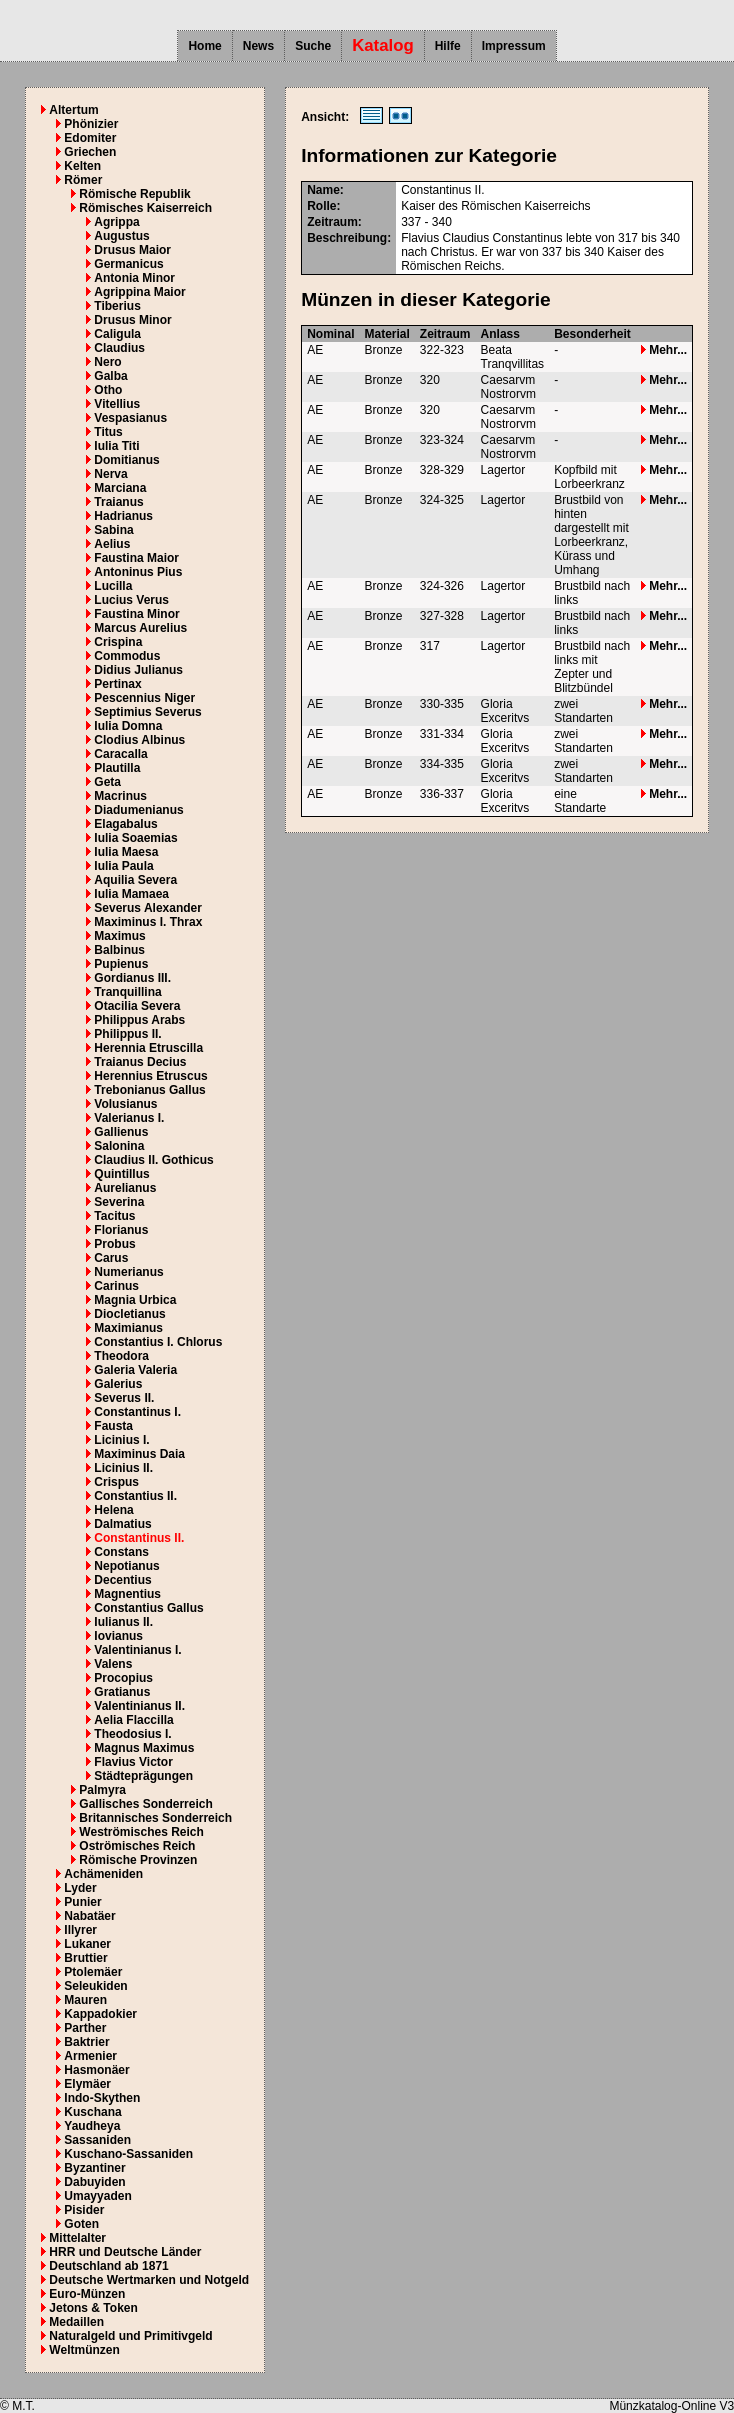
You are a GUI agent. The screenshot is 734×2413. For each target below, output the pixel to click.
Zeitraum (445, 334)
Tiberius (117, 306)
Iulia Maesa (126, 852)
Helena (113, 1510)
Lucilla (113, 586)
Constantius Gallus (148, 1608)
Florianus (121, 1230)
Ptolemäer (93, 1972)
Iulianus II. (123, 1622)
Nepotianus (126, 1566)
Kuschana (92, 2112)
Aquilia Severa (135, 880)
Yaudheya (92, 2126)
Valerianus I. (129, 1118)
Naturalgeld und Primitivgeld (130, 2336)
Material (387, 334)
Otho (108, 390)
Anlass (500, 334)
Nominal (330, 334)
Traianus (118, 502)
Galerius (118, 1384)
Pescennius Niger (144, 698)
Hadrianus (123, 516)
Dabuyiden (94, 2182)
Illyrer (80, 1930)
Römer (83, 180)
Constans (121, 1552)
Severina (119, 1202)
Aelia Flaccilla (133, 1720)
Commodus (127, 656)
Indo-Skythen (102, 2098)
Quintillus (121, 1174)
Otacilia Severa (137, 1006)
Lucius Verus (131, 600)
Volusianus (125, 1104)
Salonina (119, 1146)
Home (204, 46)
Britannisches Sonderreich (155, 1818)
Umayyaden (97, 2196)
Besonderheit (592, 334)
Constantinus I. (137, 1412)
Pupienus (121, 964)
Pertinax (117, 684)
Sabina (113, 530)
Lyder (80, 1888)
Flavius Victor (133, 1762)
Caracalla (120, 754)
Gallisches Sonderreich (145, 1804)
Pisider (84, 2210)
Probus (114, 1244)
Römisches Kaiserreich (145, 208)
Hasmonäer (96, 2070)
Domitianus (126, 460)
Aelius (112, 544)
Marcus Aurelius (140, 628)
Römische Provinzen (138, 1860)
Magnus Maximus (144, 1748)
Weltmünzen (84, 2350)
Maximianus (128, 1328)
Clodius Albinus (139, 740)
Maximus (119, 936)
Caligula (117, 334)
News (258, 46)
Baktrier (86, 2042)
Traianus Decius (140, 1062)
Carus (111, 1258)
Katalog (383, 45)
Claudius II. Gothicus (153, 1160)
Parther (85, 2028)
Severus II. (124, 1398)
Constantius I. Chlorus (158, 1342)
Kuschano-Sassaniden (128, 2154)
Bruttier (85, 1958)
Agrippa (116, 222)
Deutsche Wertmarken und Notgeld (149, 2280)
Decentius (122, 1580)
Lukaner (87, 1944)
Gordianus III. (132, 978)
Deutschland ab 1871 (108, 2266)
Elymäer (87, 2084)
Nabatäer (89, 1916)
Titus (108, 432)
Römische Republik (134, 194)
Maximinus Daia (139, 1454)
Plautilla (117, 768)
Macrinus (120, 796)
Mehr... (664, 350)
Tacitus (114, 1216)
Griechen (90, 152)
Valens (113, 1664)
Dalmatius (122, 1524)
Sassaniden (97, 2140)
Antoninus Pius (138, 572)
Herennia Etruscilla (148, 1048)
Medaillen (76, 2322)
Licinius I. (121, 1440)
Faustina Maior (136, 558)
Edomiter (90, 138)
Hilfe (448, 46)
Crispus (116, 1482)
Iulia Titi (116, 446)
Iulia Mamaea (131, 894)
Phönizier (91, 124)
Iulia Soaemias (135, 838)
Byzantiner (94, 2168)
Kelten (82, 166)
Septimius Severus (147, 712)
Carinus (116, 1286)
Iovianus (118, 1636)
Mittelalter (77, 2238)
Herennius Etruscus (150, 1076)
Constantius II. (135, 1496)
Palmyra (102, 1790)
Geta (107, 782)
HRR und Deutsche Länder (125, 2252)
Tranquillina (127, 992)
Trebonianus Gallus (149, 1090)
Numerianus (128, 1272)
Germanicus (128, 264)
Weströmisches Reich (141, 1832)
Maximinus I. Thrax (148, 922)
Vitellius (117, 404)
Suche (313, 46)
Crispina (118, 642)
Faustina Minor (136, 614)
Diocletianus (129, 1314)
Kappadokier (100, 2014)
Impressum (514, 46)
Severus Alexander (148, 908)
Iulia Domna (128, 726)
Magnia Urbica (135, 1300)
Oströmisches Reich (137, 1846)
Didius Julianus (138, 670)
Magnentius (127, 1594)
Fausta (113, 1426)
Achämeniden (103, 1874)
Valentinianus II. (139, 1706)
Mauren (85, 2000)
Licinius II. (123, 1468)
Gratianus (122, 1692)
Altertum (73, 110)
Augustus (121, 236)
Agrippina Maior (139, 292)
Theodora (121, 1356)
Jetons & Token (93, 2308)
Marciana (120, 488)
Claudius (119, 348)
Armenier (90, 2056)
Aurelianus (125, 1188)
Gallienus (121, 1132)
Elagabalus (125, 824)
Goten (81, 2224)
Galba (110, 376)
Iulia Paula (123, 866)
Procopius (123, 1678)
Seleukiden (95, 1986)
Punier (82, 1902)
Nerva (110, 474)
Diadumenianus (138, 810)
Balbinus (119, 950)
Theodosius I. (132, 1734)
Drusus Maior (132, 250)
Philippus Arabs (139, 1020)
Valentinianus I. (137, 1650)
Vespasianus (130, 418)
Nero (107, 362)
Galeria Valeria (135, 1370)
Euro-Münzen (87, 2294)
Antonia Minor (134, 278)
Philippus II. (127, 1034)
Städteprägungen (143, 1776)
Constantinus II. (139, 1538)
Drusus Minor (132, 320)
